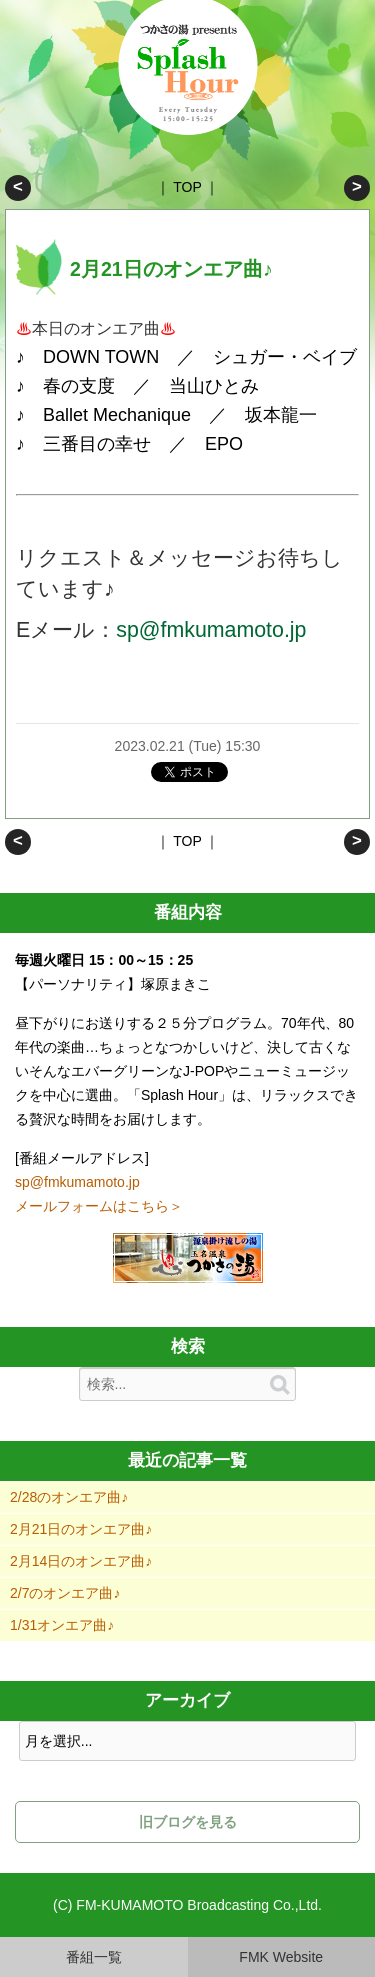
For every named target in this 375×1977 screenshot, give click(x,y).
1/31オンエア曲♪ (62, 1625)
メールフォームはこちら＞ (99, 1206)
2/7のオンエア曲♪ (65, 1593)
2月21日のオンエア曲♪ (81, 1529)
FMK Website (281, 1957)
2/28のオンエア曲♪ (18, 188)
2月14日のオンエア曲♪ (357, 188)
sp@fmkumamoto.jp (211, 630)
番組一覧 (94, 1957)
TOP (187, 187)
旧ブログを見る (188, 1822)
